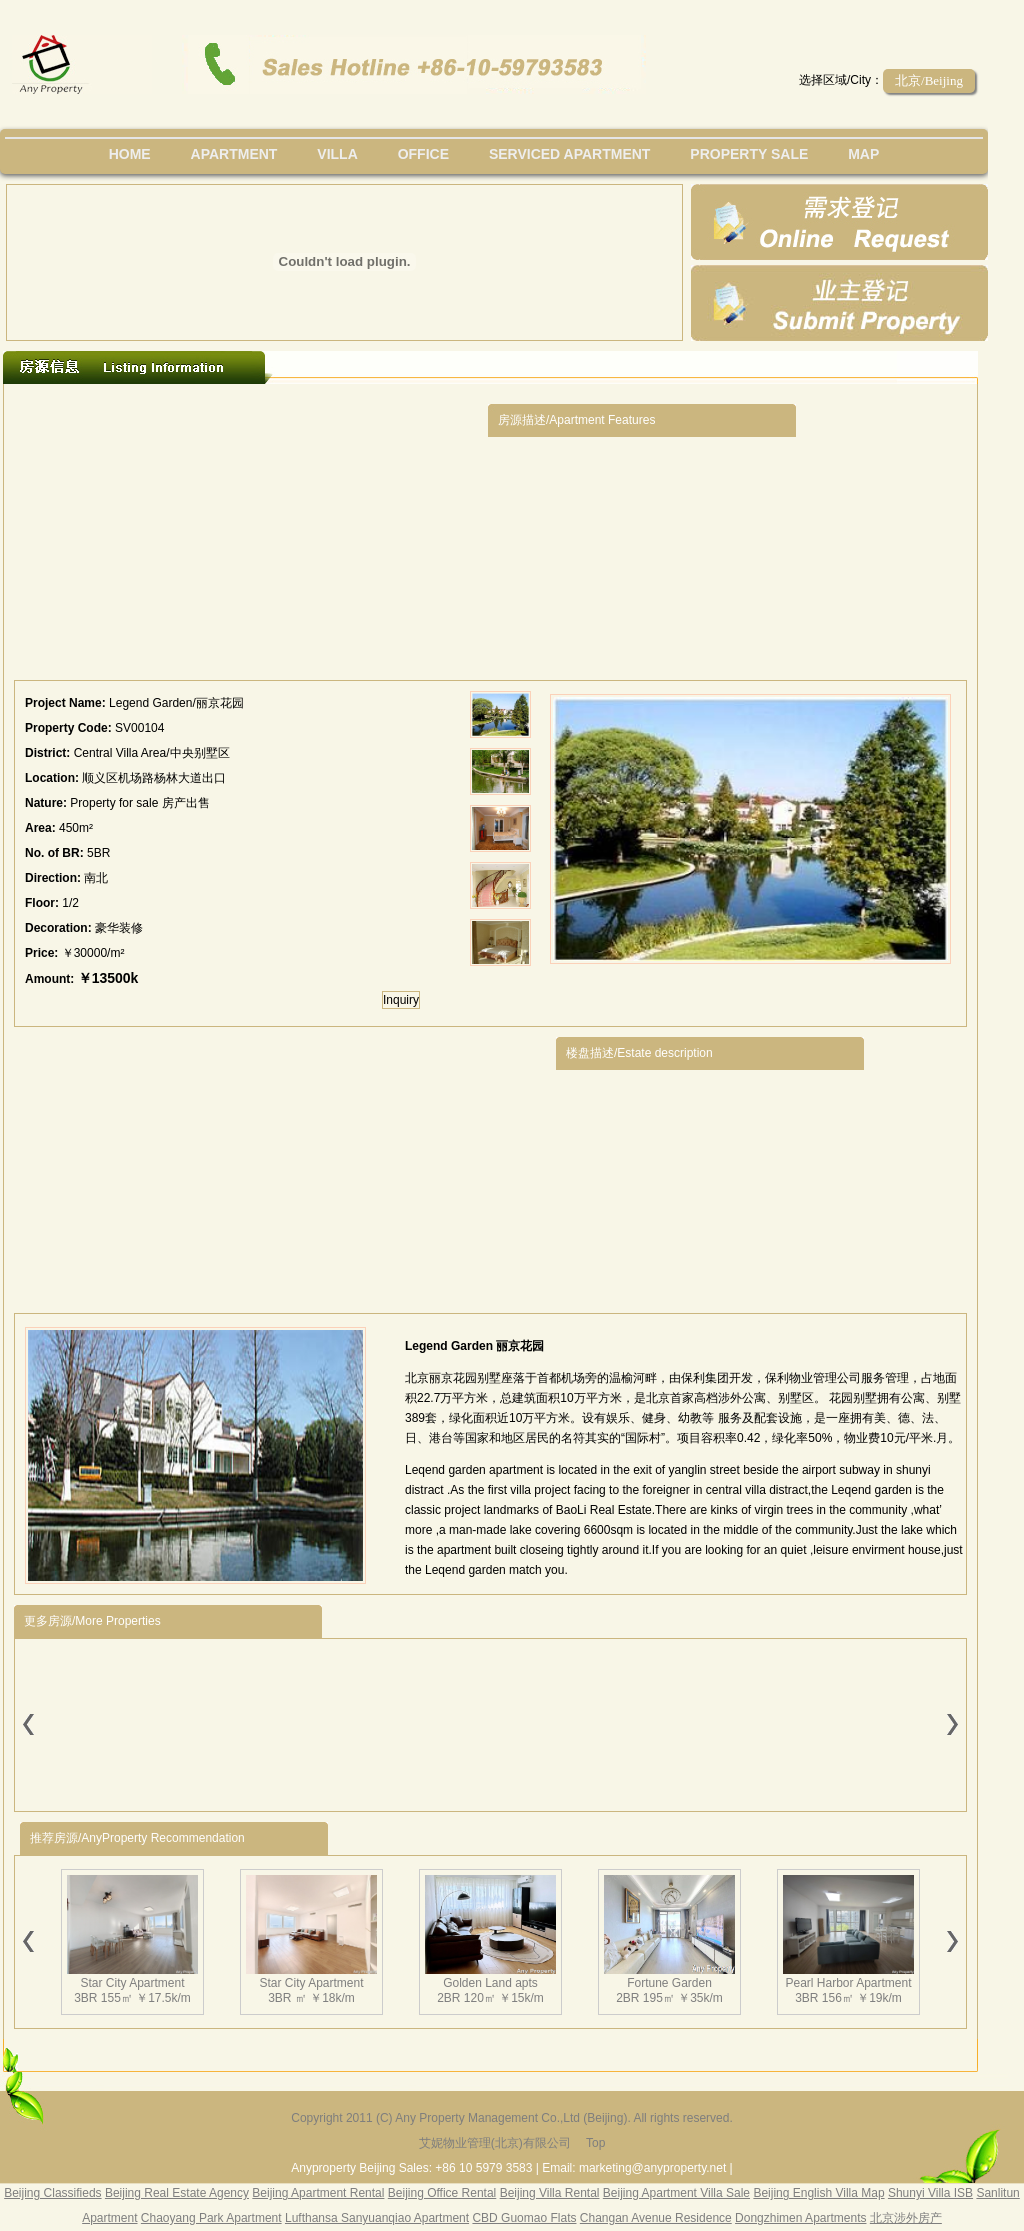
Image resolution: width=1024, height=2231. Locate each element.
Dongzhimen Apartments (800, 2218)
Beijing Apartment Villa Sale (676, 2193)
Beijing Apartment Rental (318, 2193)
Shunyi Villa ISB (930, 2193)
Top (595, 2143)
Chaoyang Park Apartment (211, 2218)
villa (337, 154)
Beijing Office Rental (442, 2193)
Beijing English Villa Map (818, 2193)
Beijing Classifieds (52, 2193)
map (863, 154)
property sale (749, 154)
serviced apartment (570, 154)
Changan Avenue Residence (656, 2218)
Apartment (234, 154)
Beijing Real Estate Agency (177, 2193)
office (423, 154)
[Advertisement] (251, 537)
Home (130, 154)
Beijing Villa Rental (550, 2193)
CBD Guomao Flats (524, 2218)
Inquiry (401, 1000)
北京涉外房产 (906, 2218)
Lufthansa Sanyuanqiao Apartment (377, 2218)
